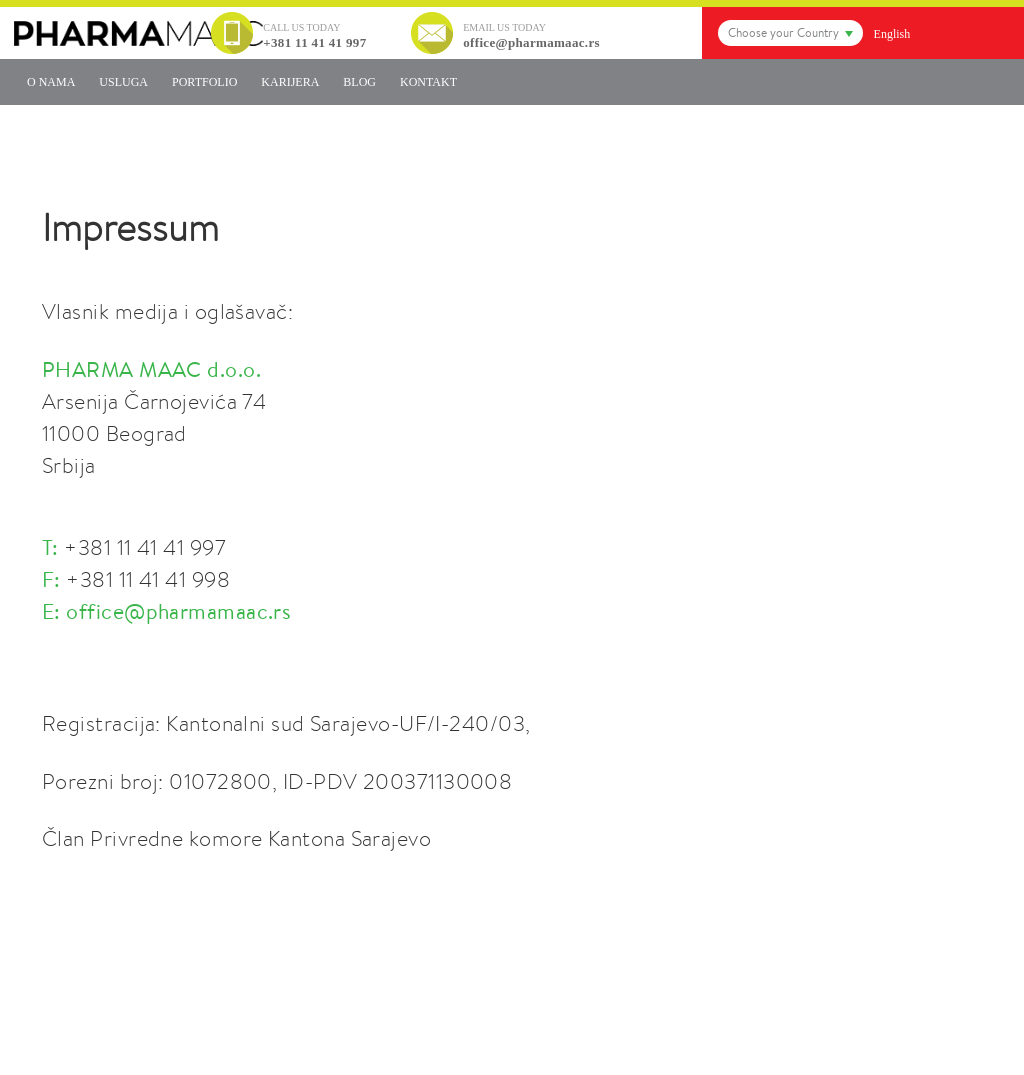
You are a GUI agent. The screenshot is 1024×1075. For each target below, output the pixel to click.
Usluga (123, 82)
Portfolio (204, 82)
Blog (359, 82)
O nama (51, 82)
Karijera (290, 82)
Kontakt (428, 82)
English (892, 34)
